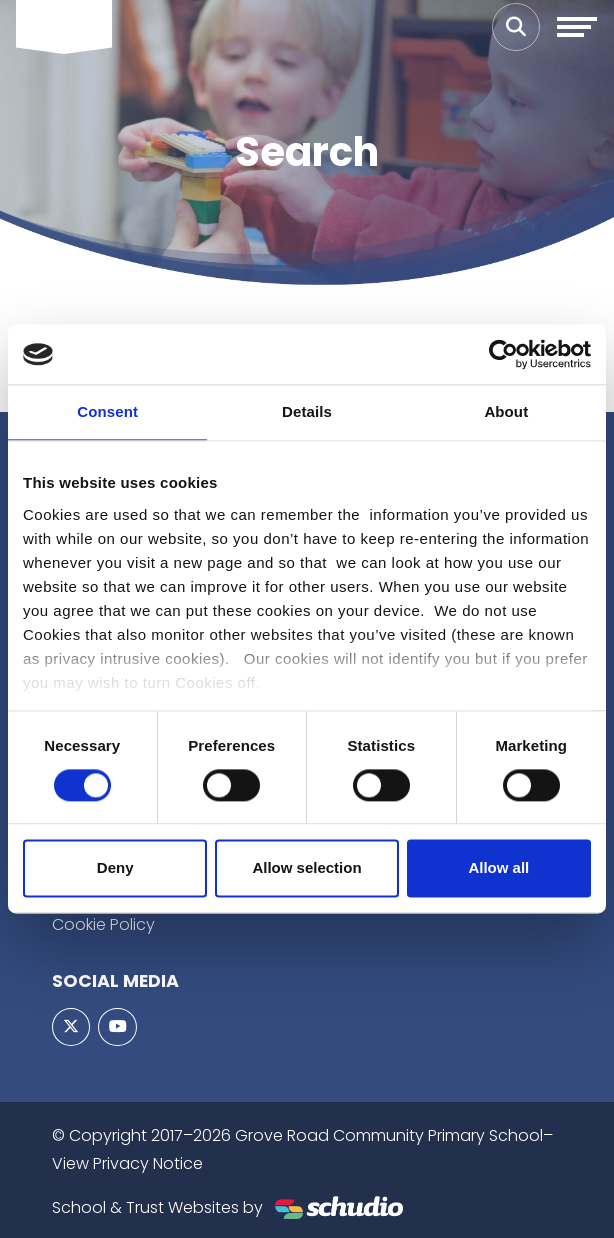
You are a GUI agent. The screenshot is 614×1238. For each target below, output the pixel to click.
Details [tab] (307, 411)
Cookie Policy (103, 924)
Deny (115, 868)
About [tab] (506, 411)
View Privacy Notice (127, 1163)
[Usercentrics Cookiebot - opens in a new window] (503, 354)
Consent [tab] (107, 411)
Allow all (498, 868)
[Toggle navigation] (577, 27)
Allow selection (306, 868)
